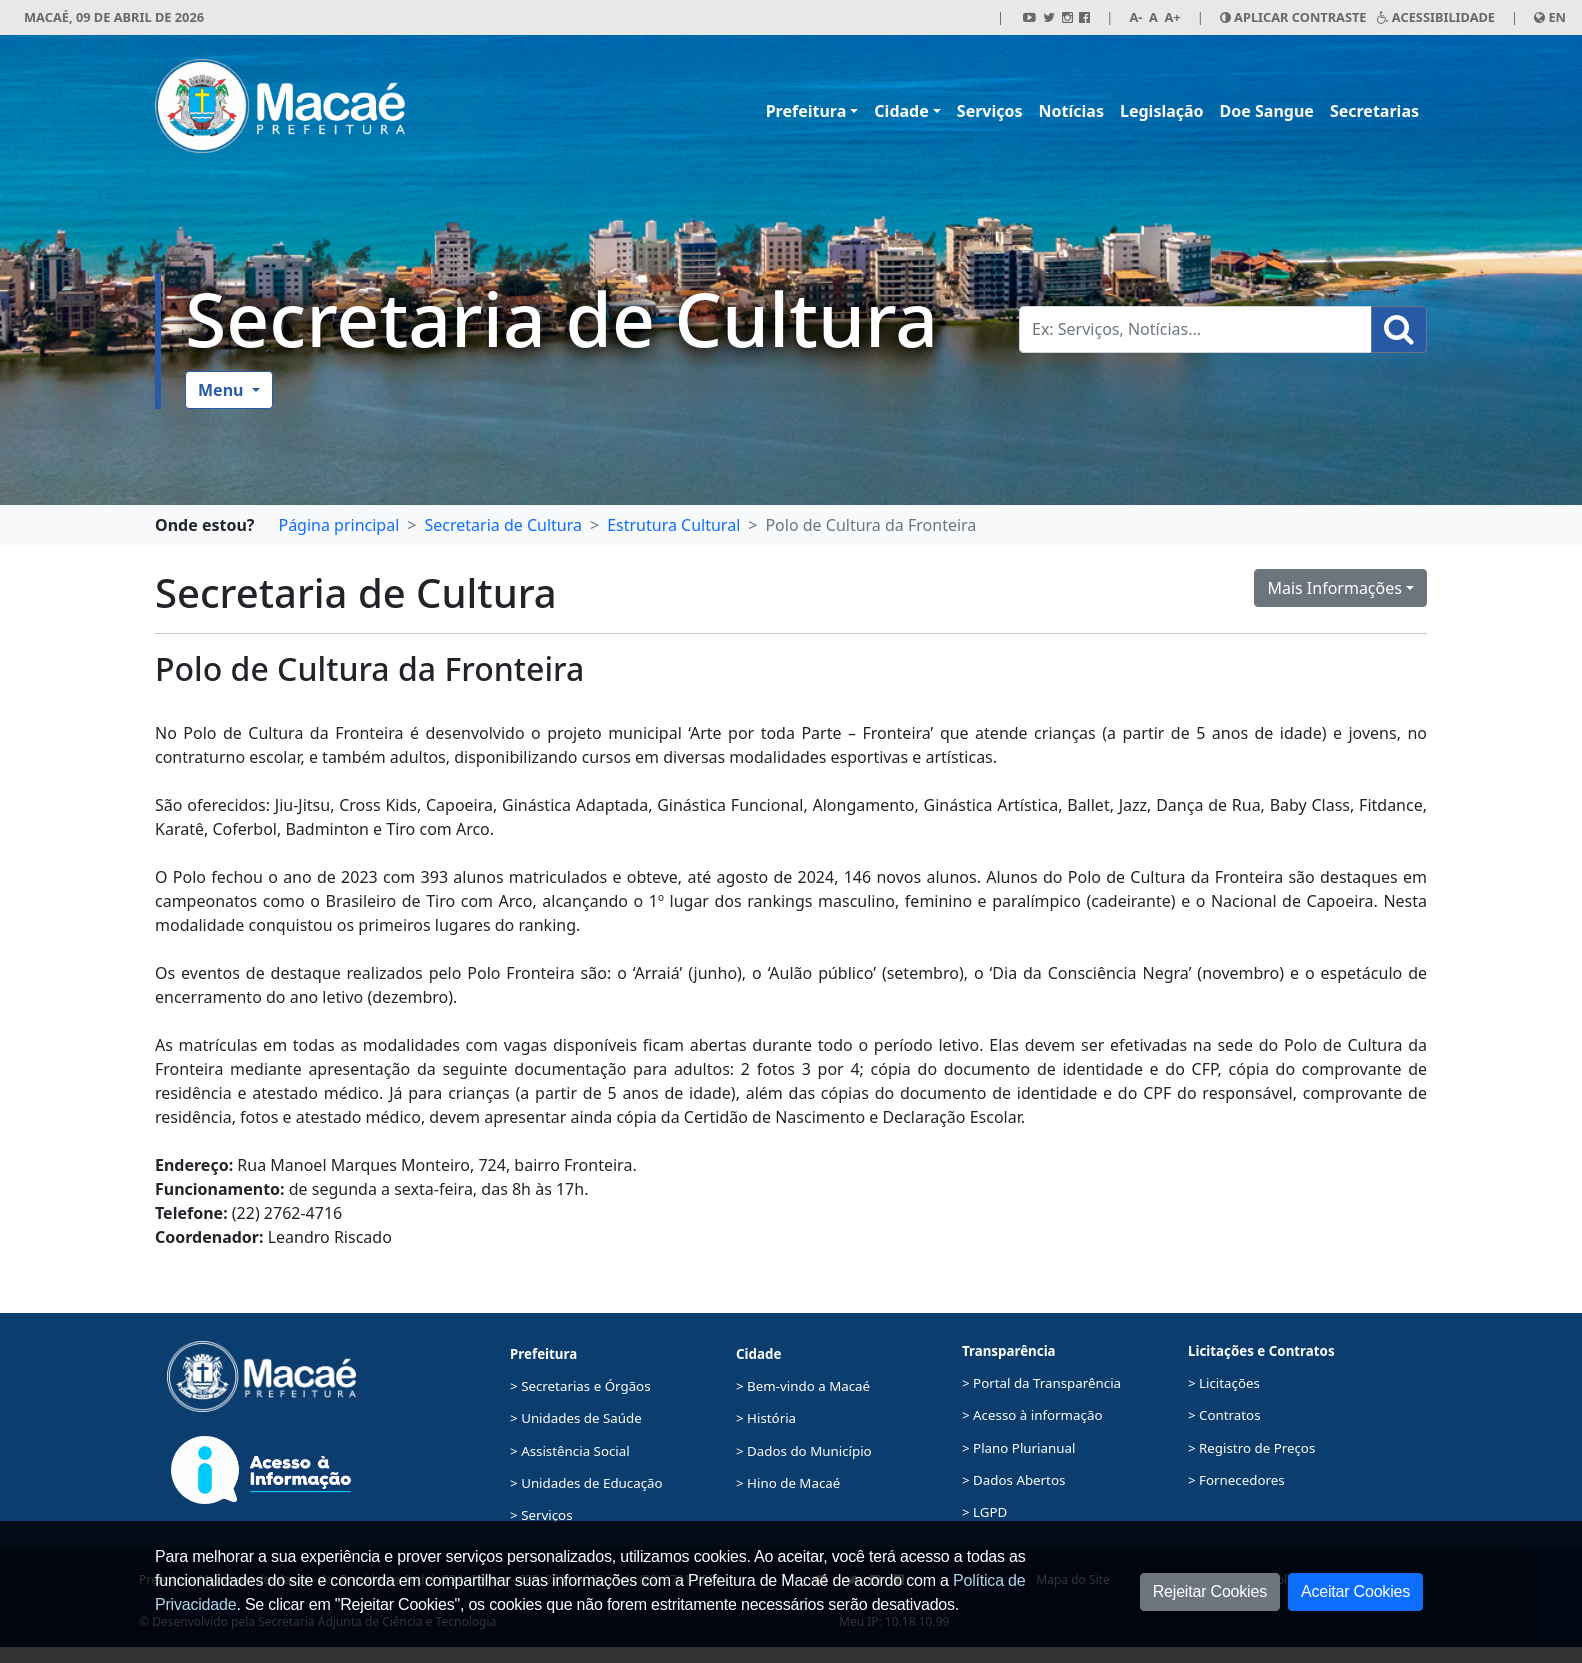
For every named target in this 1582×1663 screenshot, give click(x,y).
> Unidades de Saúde (576, 1418)
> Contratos (1224, 1415)
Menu (223, 390)
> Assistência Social (570, 1451)
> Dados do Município (804, 1451)
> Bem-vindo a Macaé (803, 1386)
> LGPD (984, 1512)
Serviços (990, 111)
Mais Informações (1334, 588)
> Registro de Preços (1251, 1448)
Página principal (338, 525)
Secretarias (1374, 111)
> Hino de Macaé (788, 1483)
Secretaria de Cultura (561, 318)
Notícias (1071, 111)
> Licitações (1224, 1383)
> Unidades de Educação (586, 1483)
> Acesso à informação (1032, 1415)
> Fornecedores (1236, 1480)
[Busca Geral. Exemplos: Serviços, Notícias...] (1195, 329)
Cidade (901, 111)
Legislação (1162, 111)
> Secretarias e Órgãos (580, 1386)
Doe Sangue (1267, 111)
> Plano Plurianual (1018, 1448)
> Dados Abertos (1013, 1480)
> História (766, 1418)
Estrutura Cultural (673, 525)
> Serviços (541, 1515)
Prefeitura (806, 111)
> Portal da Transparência (1041, 1383)
